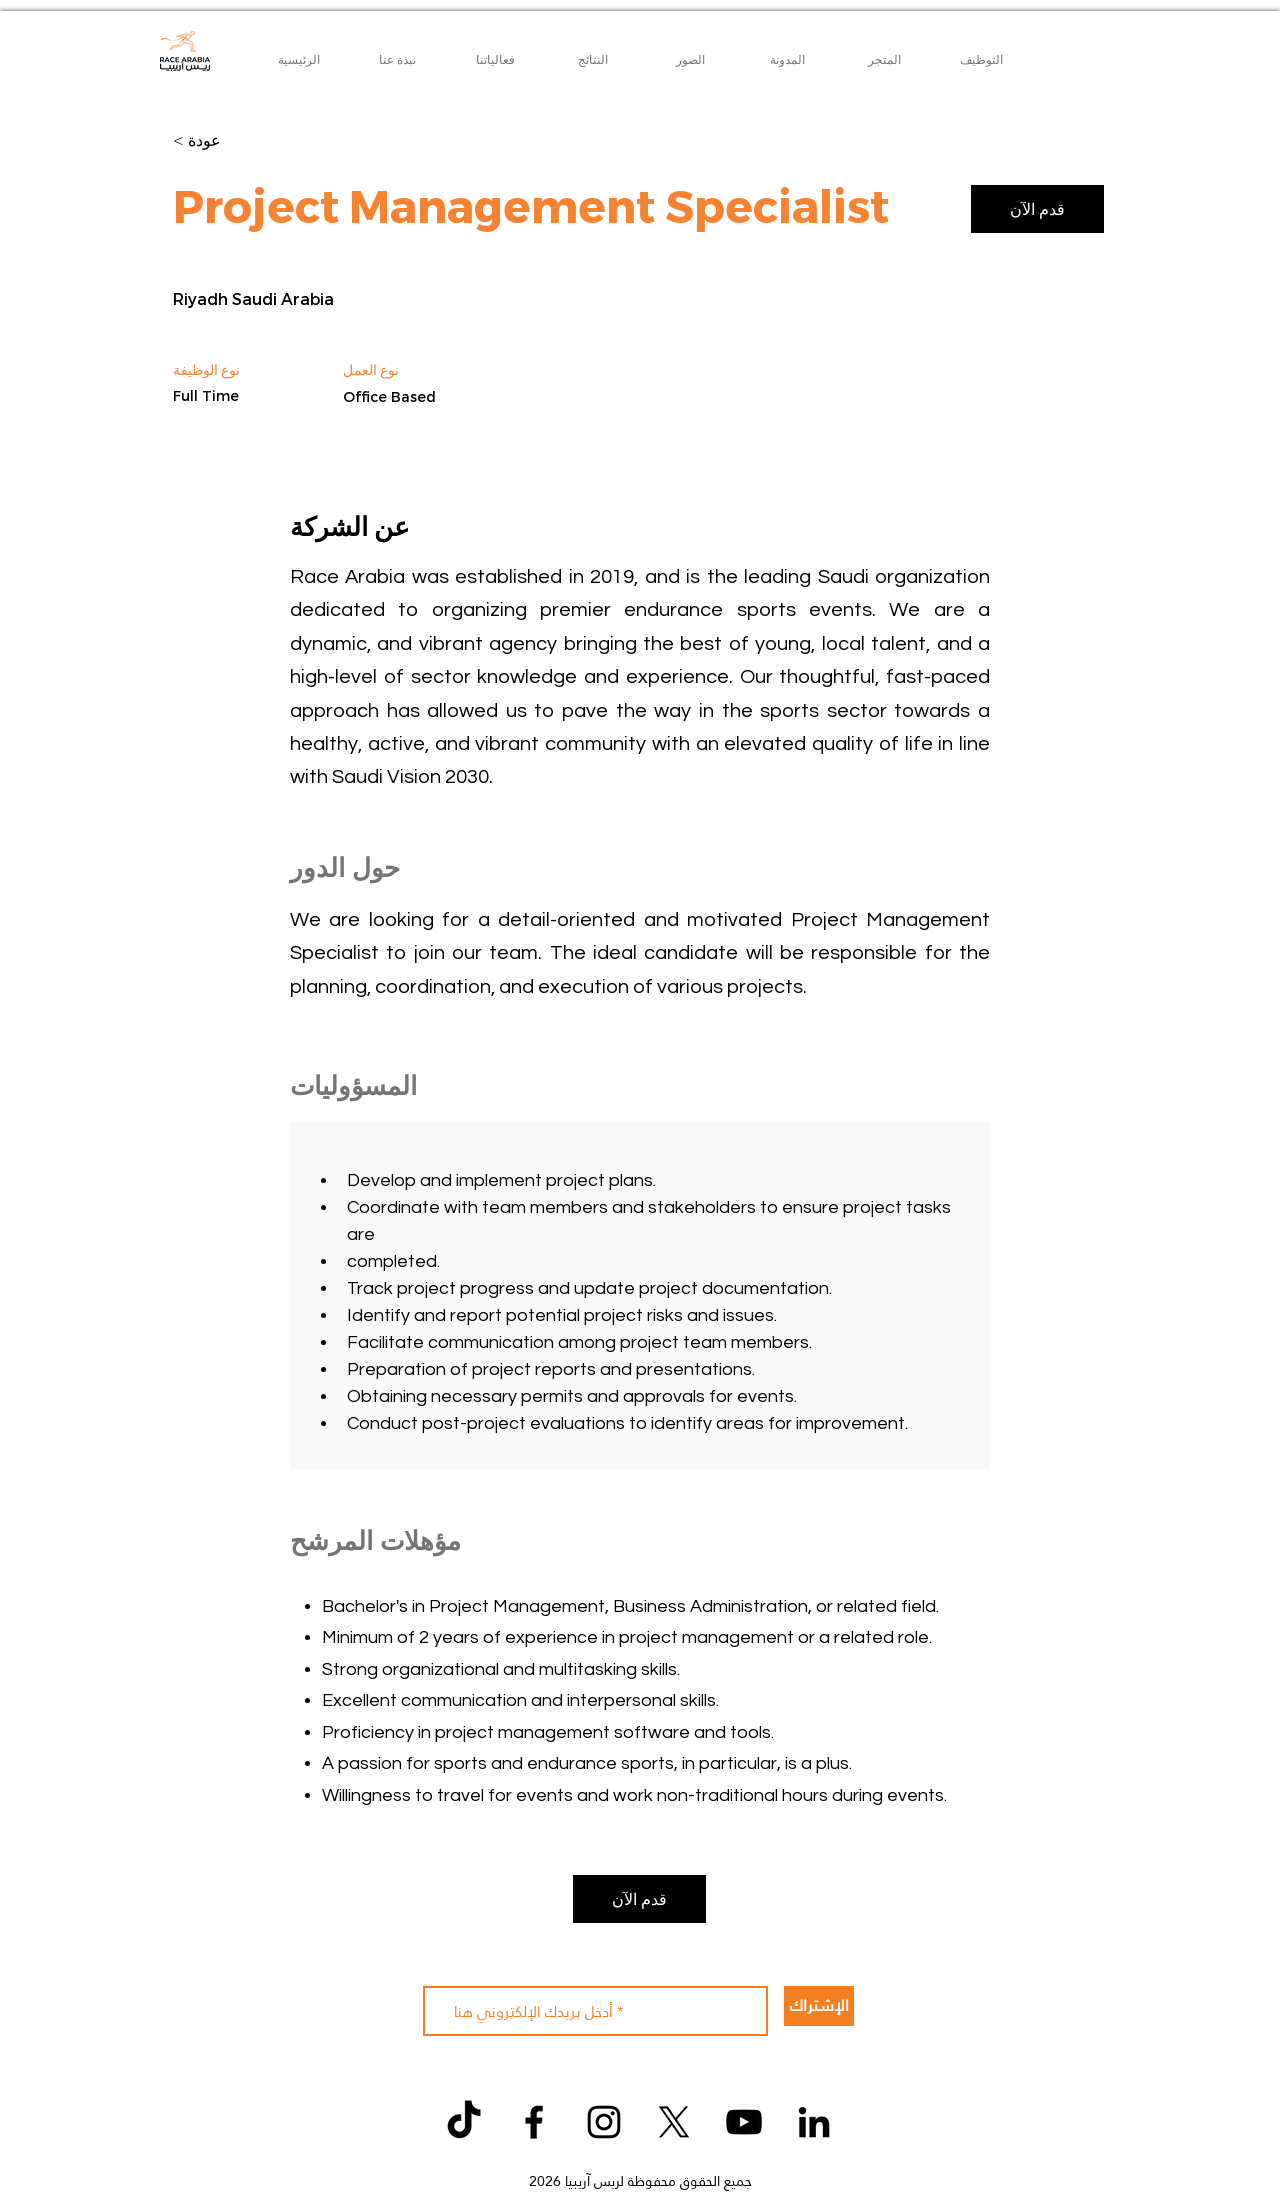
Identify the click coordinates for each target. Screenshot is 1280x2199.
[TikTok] (464, 2122)
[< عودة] (244, 141)
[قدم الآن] (1037, 209)
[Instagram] (604, 2122)
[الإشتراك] (819, 2006)
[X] (674, 2122)
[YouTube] (744, 2122)
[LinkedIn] (814, 2122)
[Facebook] (534, 2122)
